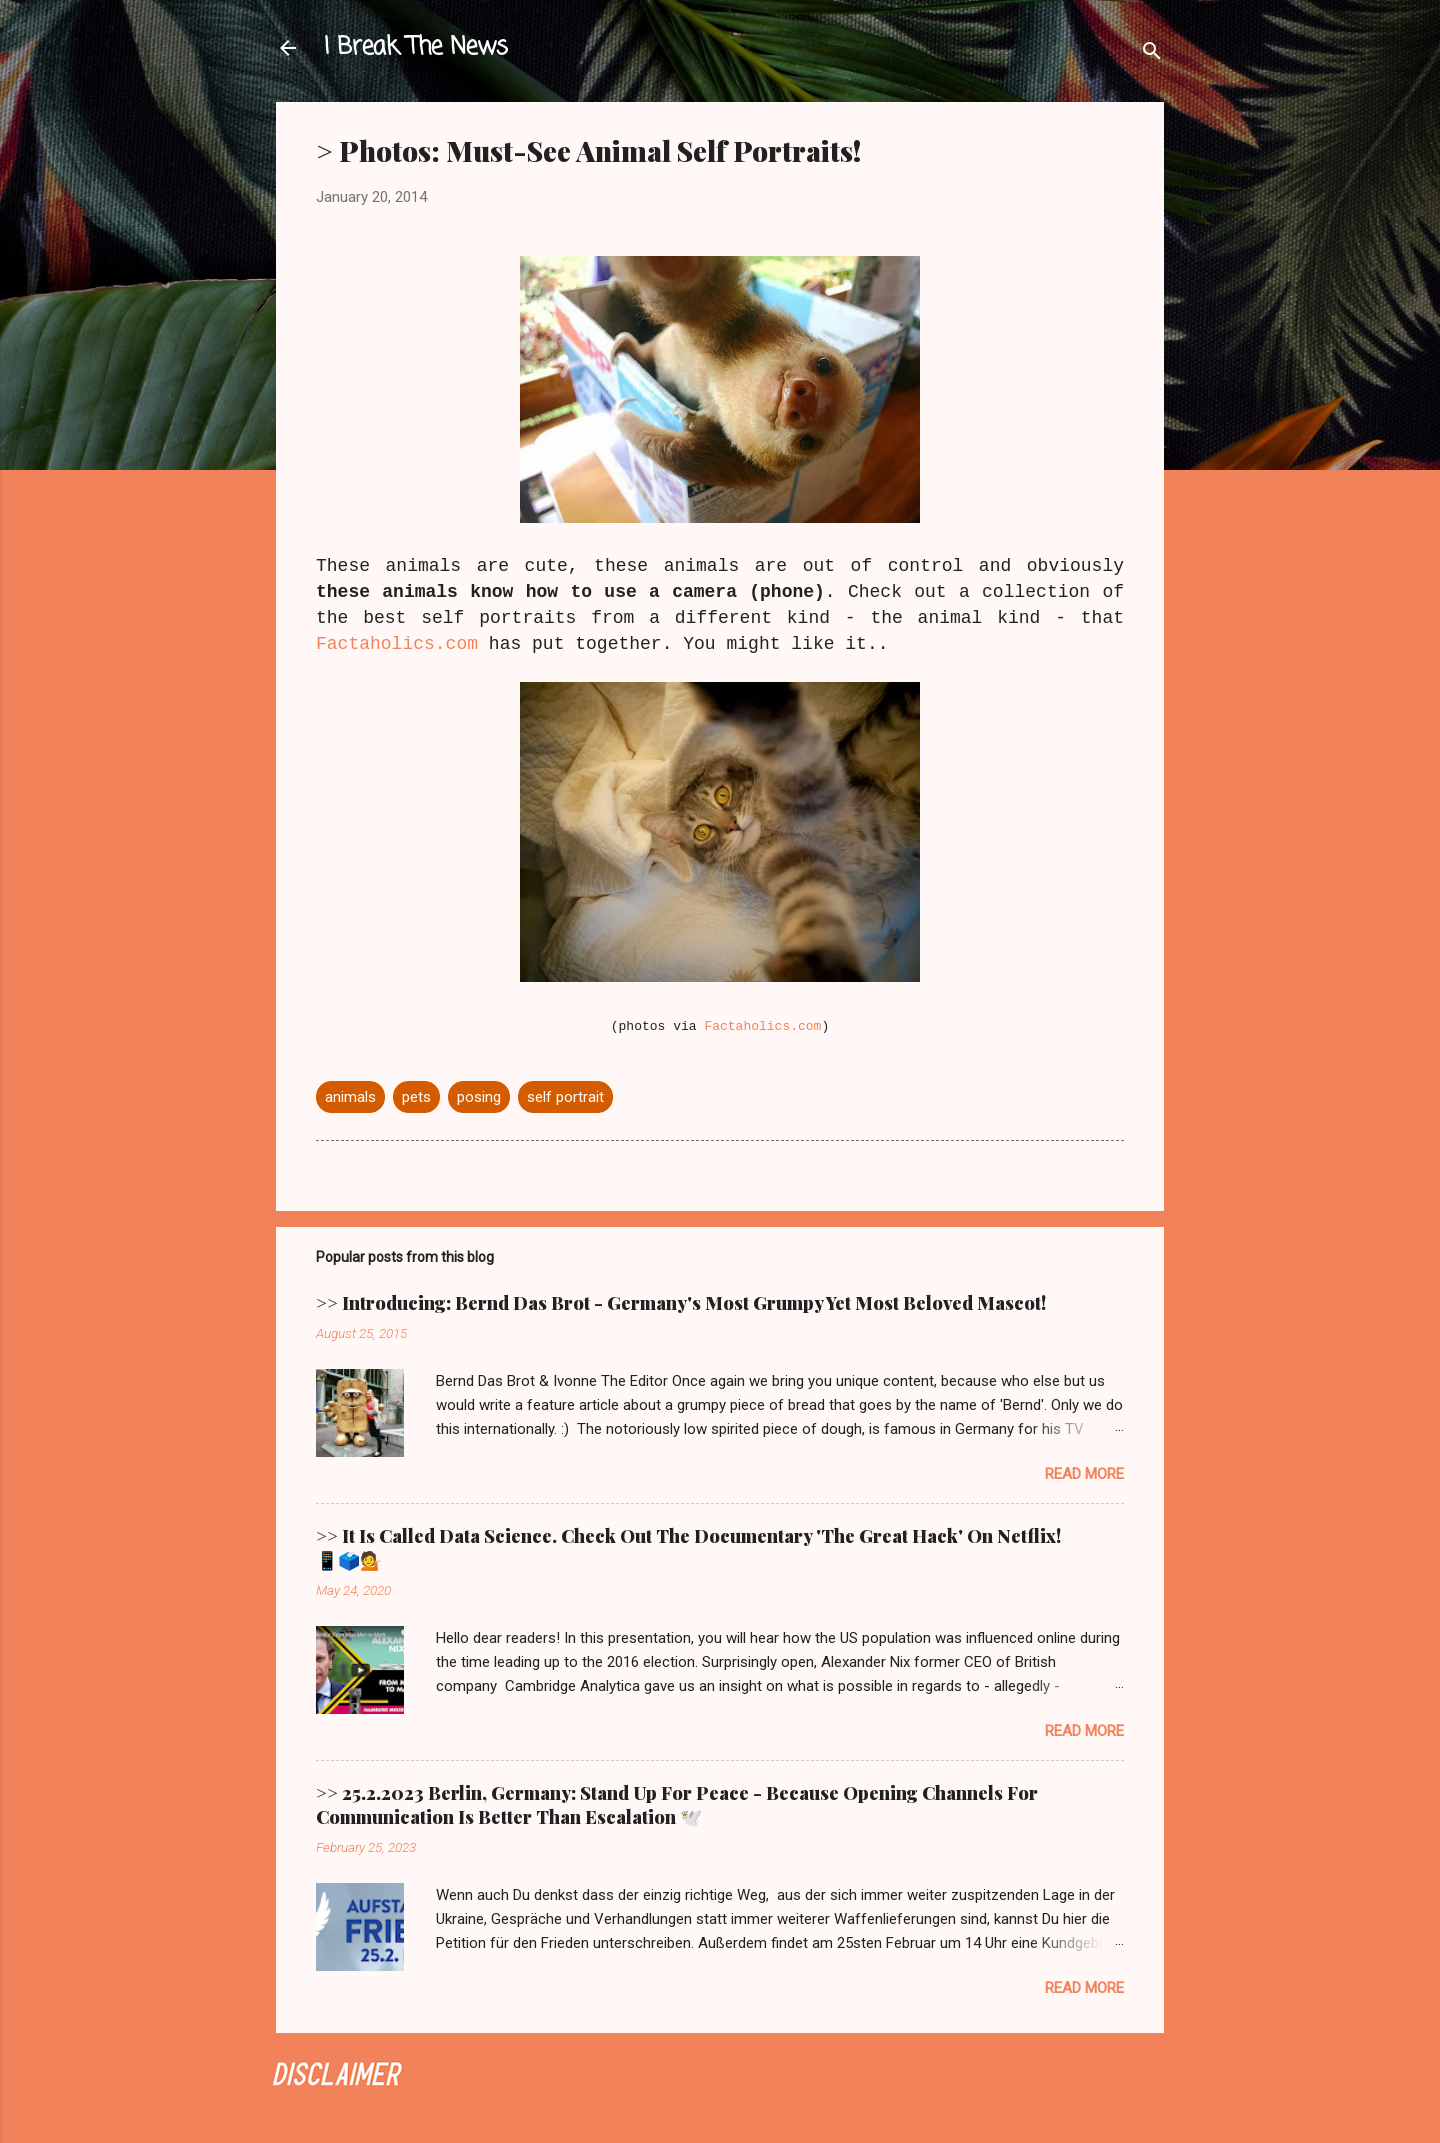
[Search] (1152, 54)
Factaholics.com (397, 644)
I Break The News (416, 47)
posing (479, 1097)
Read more (1084, 1474)
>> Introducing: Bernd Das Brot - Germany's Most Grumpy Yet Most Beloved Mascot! (681, 1303)
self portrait (565, 1097)
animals (350, 1097)
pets (416, 1097)
